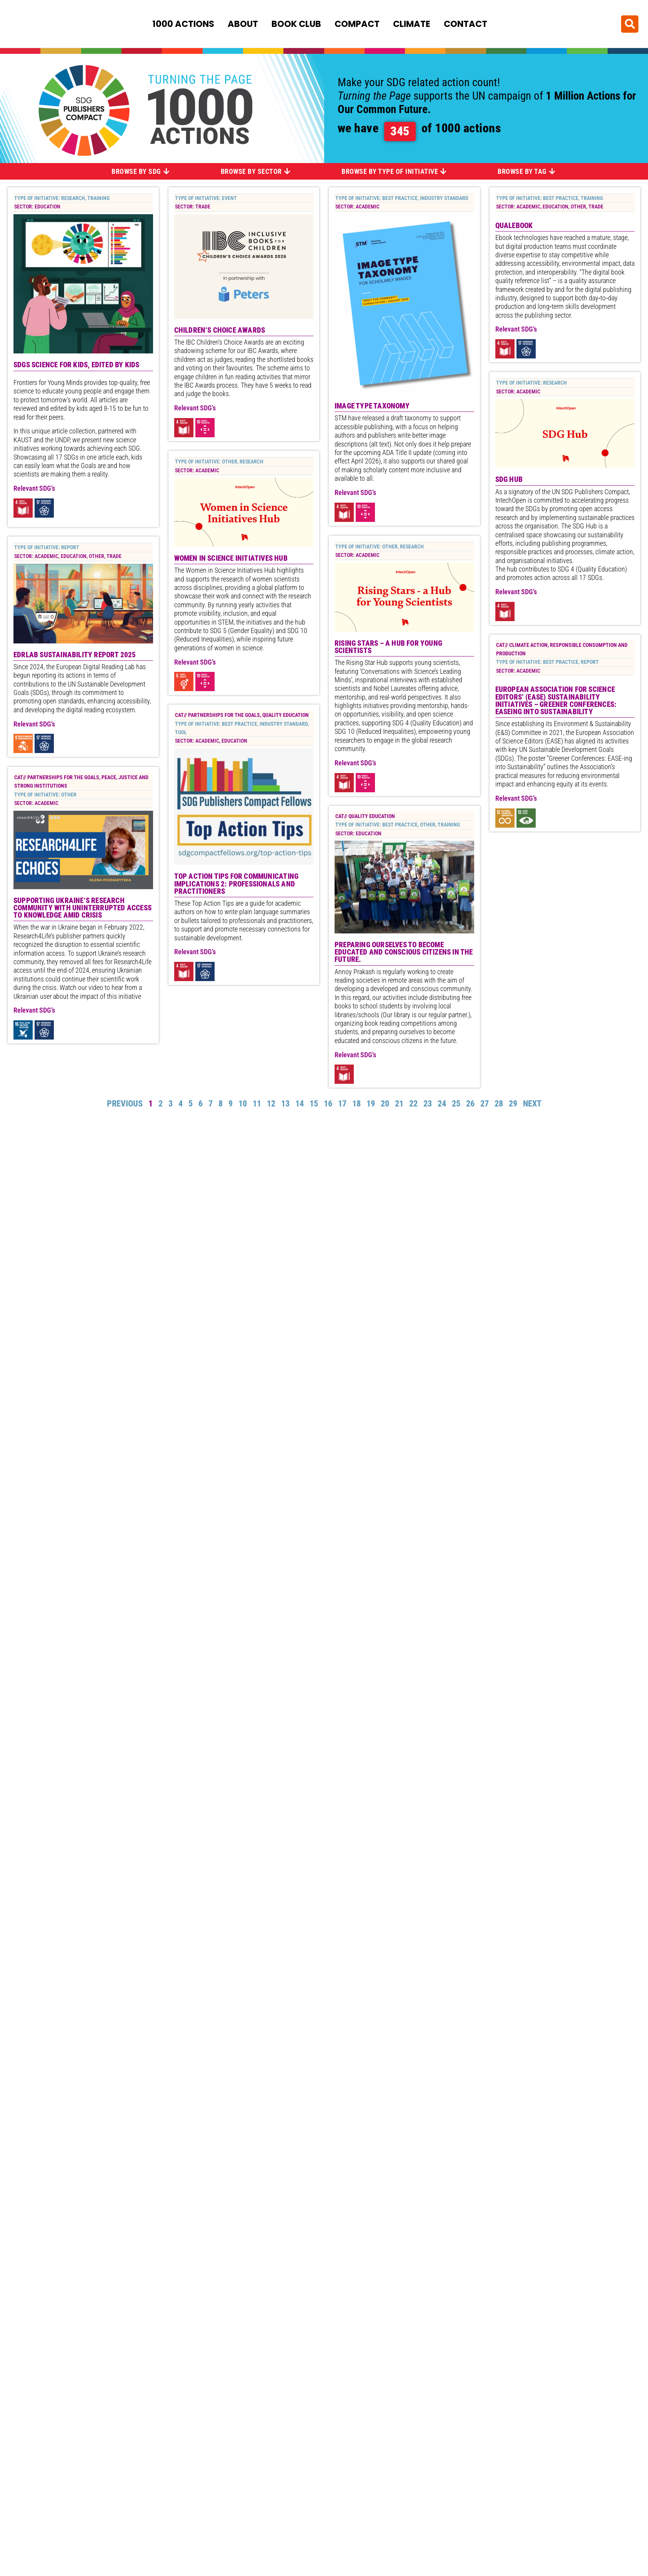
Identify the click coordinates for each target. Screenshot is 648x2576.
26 (470, 1106)
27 (484, 1106)
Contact (465, 23)
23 (427, 1106)
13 (285, 1106)
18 (356, 1106)
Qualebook (514, 227)
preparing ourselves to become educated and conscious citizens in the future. (404, 954)
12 (271, 1106)
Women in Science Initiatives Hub (231, 239)
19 (370, 1106)
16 (328, 1106)
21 (399, 1106)
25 (456, 1106)
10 (242, 1106)
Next (532, 1106)
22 (413, 1106)
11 (257, 1106)
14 (299, 1106)
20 (385, 1106)
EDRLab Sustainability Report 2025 (74, 360)
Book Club (296, 23)
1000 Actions (183, 23)
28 (499, 1106)
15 (314, 1106)
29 (513, 1106)
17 (342, 1106)
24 (442, 1106)
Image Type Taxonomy (372, 407)
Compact (357, 23)
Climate (411, 23)
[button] (629, 23)
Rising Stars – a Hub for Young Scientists (388, 650)
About (243, 23)
